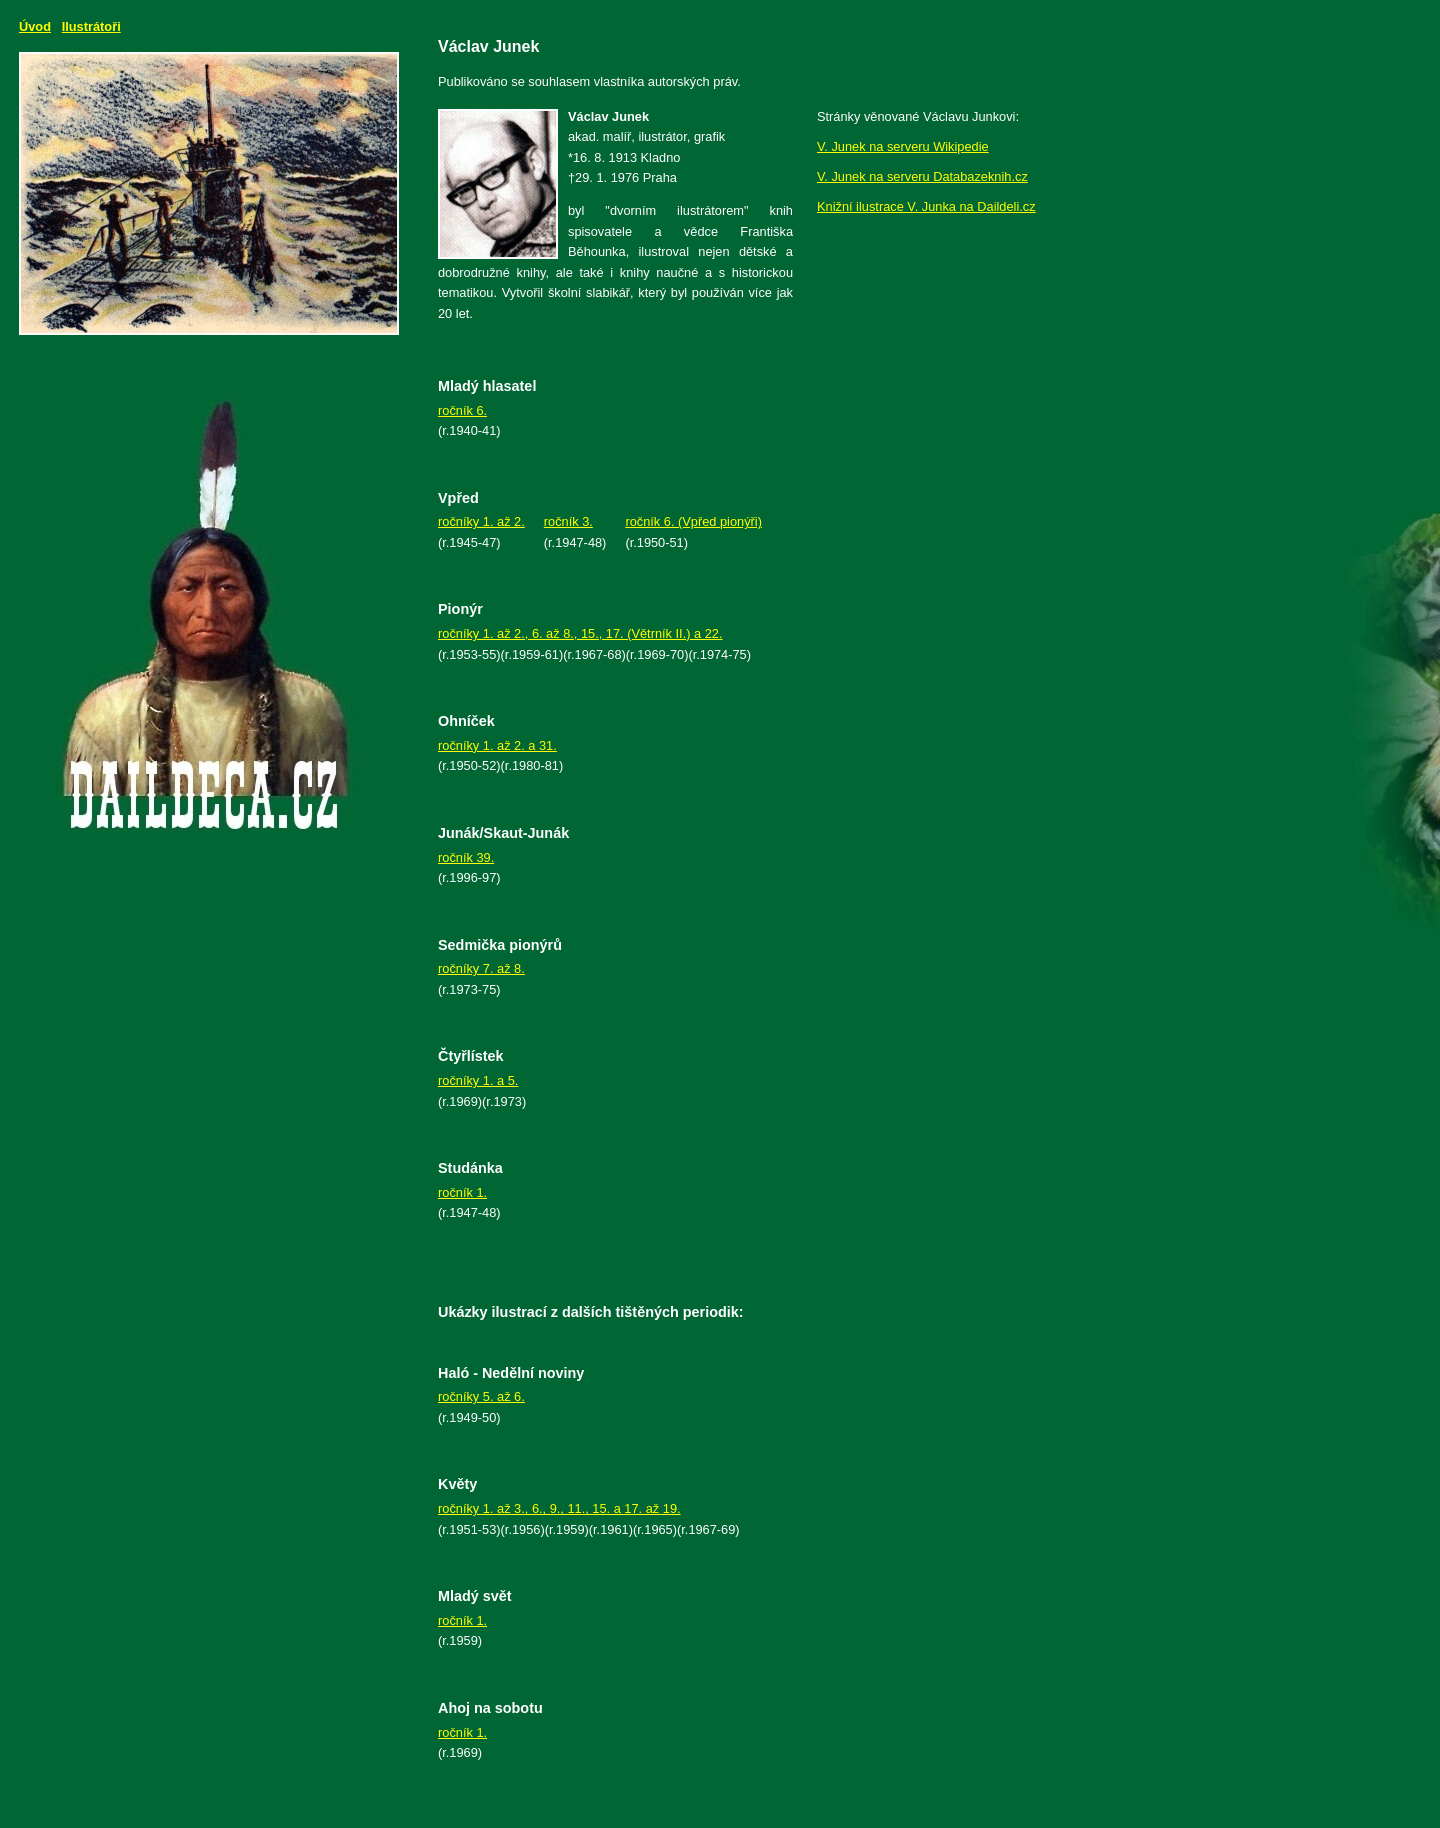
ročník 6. (462, 410)
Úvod (35, 26)
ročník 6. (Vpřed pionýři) (693, 521)
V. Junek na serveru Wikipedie (903, 146)
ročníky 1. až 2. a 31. (497, 745)
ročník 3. (568, 521)
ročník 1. (462, 1192)
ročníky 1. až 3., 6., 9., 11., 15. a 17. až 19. (559, 1508)
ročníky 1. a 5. (478, 1080)
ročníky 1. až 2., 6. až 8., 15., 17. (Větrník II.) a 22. (580, 633)
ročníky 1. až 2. (481, 521)
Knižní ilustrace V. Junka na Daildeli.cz (926, 206)
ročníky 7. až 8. (481, 968)
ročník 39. (466, 857)
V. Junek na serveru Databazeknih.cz (922, 176)
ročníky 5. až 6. (481, 1396)
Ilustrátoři (91, 26)
